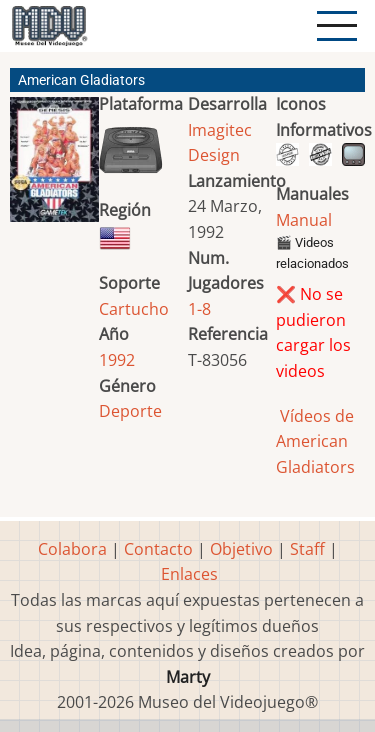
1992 (117, 360)
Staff (307, 549)
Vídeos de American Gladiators (315, 441)
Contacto (158, 549)
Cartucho (134, 309)
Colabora (72, 549)
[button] (54, 167)
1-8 (199, 309)
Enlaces (189, 574)
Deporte (130, 411)
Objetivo (241, 549)
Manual (304, 220)
